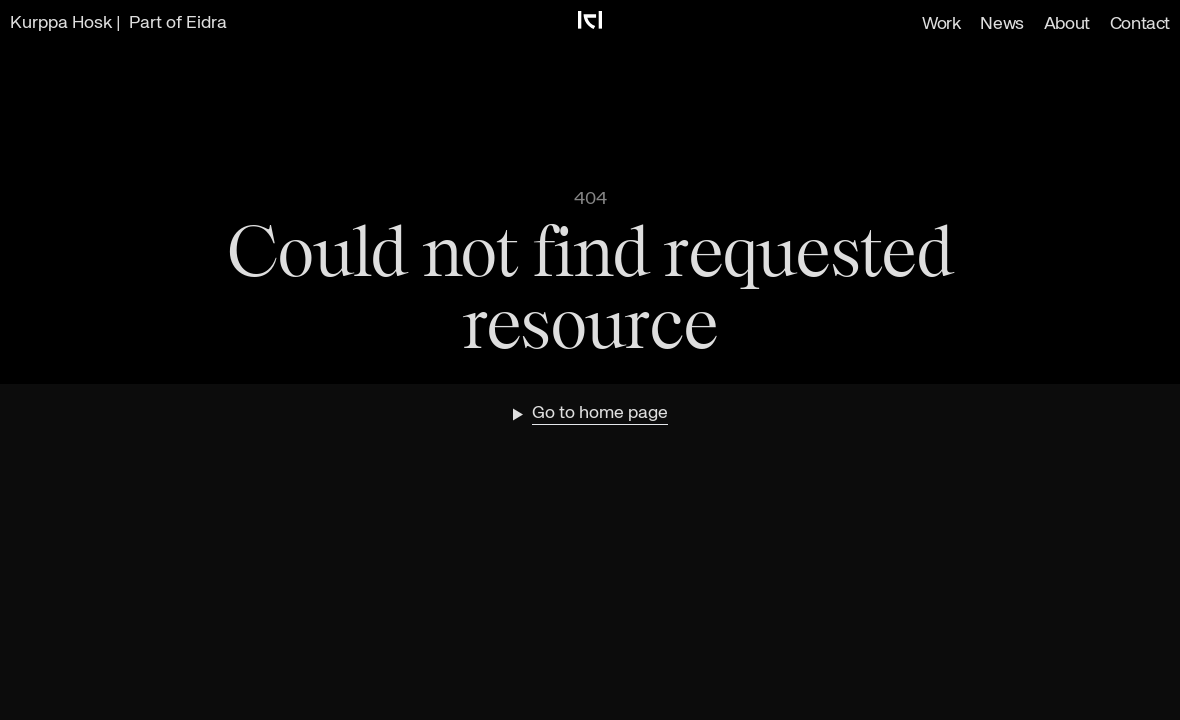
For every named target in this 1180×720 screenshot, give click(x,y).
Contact (1140, 24)
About (1067, 24)
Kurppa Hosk (61, 23)
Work (941, 24)
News (1001, 24)
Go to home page (600, 413)
